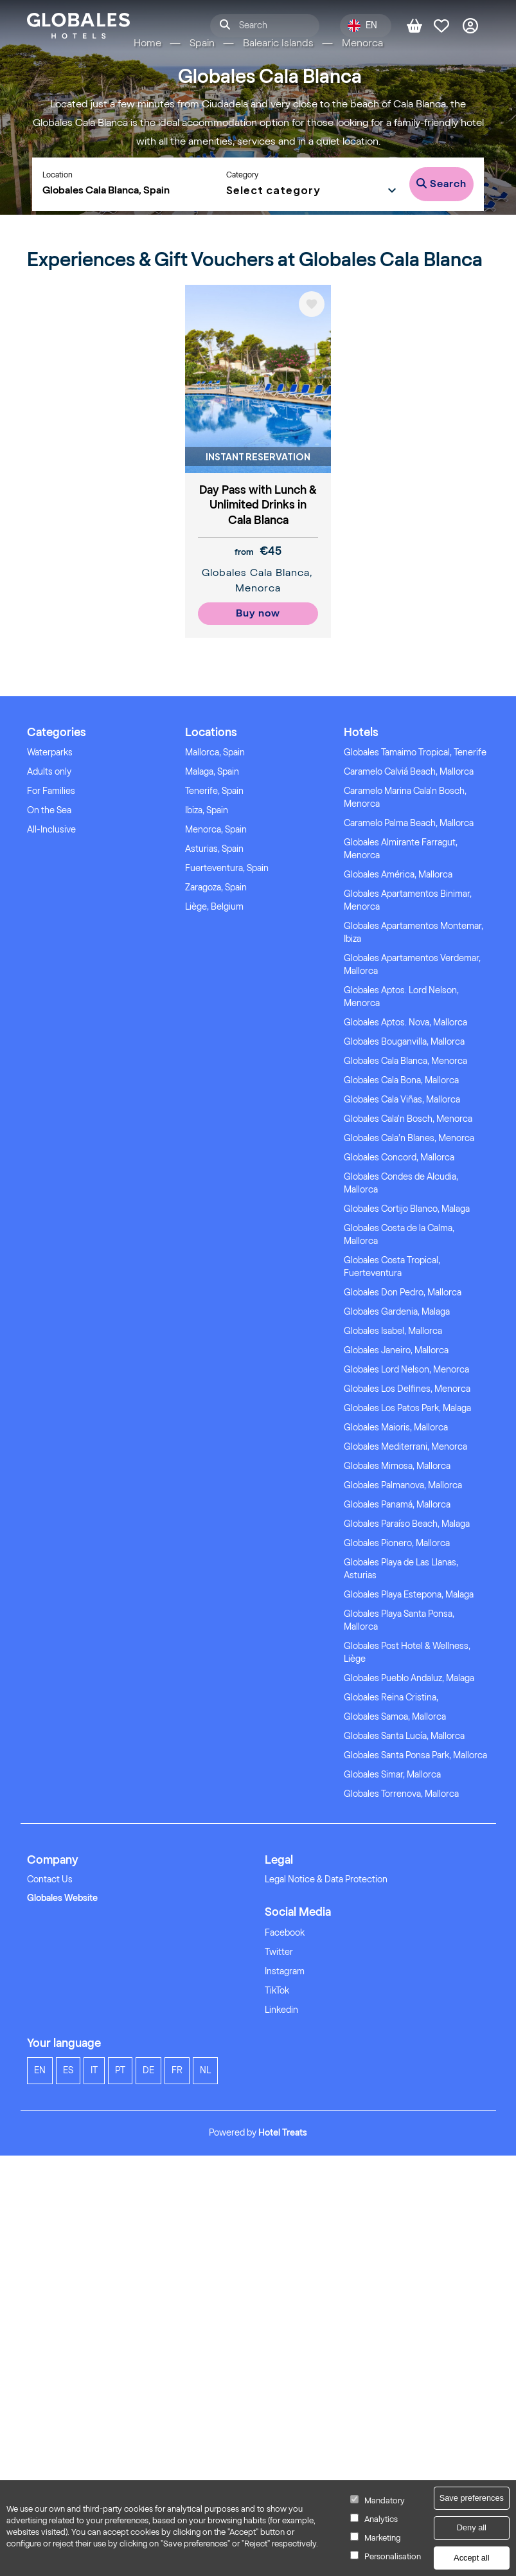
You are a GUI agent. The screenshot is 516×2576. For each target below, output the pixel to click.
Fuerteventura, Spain (227, 868)
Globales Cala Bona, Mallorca (401, 1080)
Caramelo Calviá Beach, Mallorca (409, 771)
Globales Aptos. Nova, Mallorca (405, 1022)
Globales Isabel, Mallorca (393, 1331)
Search (441, 183)
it (94, 2070)
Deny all (471, 2527)
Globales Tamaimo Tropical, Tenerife (415, 752)
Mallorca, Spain (215, 752)
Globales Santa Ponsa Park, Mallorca (415, 1755)
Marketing (382, 2538)
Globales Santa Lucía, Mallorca (404, 1736)
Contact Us (50, 1879)
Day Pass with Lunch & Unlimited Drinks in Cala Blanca (258, 505)
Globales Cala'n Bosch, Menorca (408, 1118)
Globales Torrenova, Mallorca (401, 1793)
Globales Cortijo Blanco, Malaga (407, 1208)
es (68, 2070)
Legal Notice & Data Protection (326, 1879)
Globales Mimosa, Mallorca (397, 1466)
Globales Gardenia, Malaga (397, 1311)
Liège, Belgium (214, 906)
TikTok (277, 1990)
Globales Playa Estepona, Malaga (409, 1594)
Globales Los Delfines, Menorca (407, 1388)
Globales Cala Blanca (256, 572)
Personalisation (392, 2556)
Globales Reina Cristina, (391, 1697)
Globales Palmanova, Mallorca (403, 1485)
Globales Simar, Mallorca (392, 1774)
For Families (51, 791)
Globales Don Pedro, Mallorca (402, 1292)
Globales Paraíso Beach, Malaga (407, 1523)
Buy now (258, 613)
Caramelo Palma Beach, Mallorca (409, 823)
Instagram (285, 1971)
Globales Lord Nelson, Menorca (406, 1369)
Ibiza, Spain (206, 810)
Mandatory (384, 2500)
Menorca (258, 588)
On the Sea (49, 810)
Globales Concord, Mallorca (399, 1157)
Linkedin (281, 2009)
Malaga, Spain (212, 771)
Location (57, 174)
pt (120, 2070)
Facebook (285, 1932)
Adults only (49, 771)
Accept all (471, 2557)
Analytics (381, 2519)
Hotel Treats (282, 2132)
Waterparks (50, 752)
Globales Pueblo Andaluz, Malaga (409, 1678)
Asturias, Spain (214, 848)
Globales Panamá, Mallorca (397, 1504)
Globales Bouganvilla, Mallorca (404, 1041)
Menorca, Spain (216, 829)
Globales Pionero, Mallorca (397, 1543)
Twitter (279, 1952)
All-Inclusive (51, 829)
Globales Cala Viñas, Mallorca (402, 1099)
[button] (311, 189)
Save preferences (472, 2498)
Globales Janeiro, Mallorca (396, 1350)
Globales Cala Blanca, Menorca (405, 1061)
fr (177, 2070)
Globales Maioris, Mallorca (396, 1427)
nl (205, 2070)
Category (242, 174)
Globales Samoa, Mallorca (395, 1716)
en (40, 2070)
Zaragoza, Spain (216, 887)
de (148, 2070)
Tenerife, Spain (214, 791)
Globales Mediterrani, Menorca (405, 1446)
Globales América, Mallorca (398, 874)
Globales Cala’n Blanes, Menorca (409, 1138)
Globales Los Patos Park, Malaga (407, 1408)
